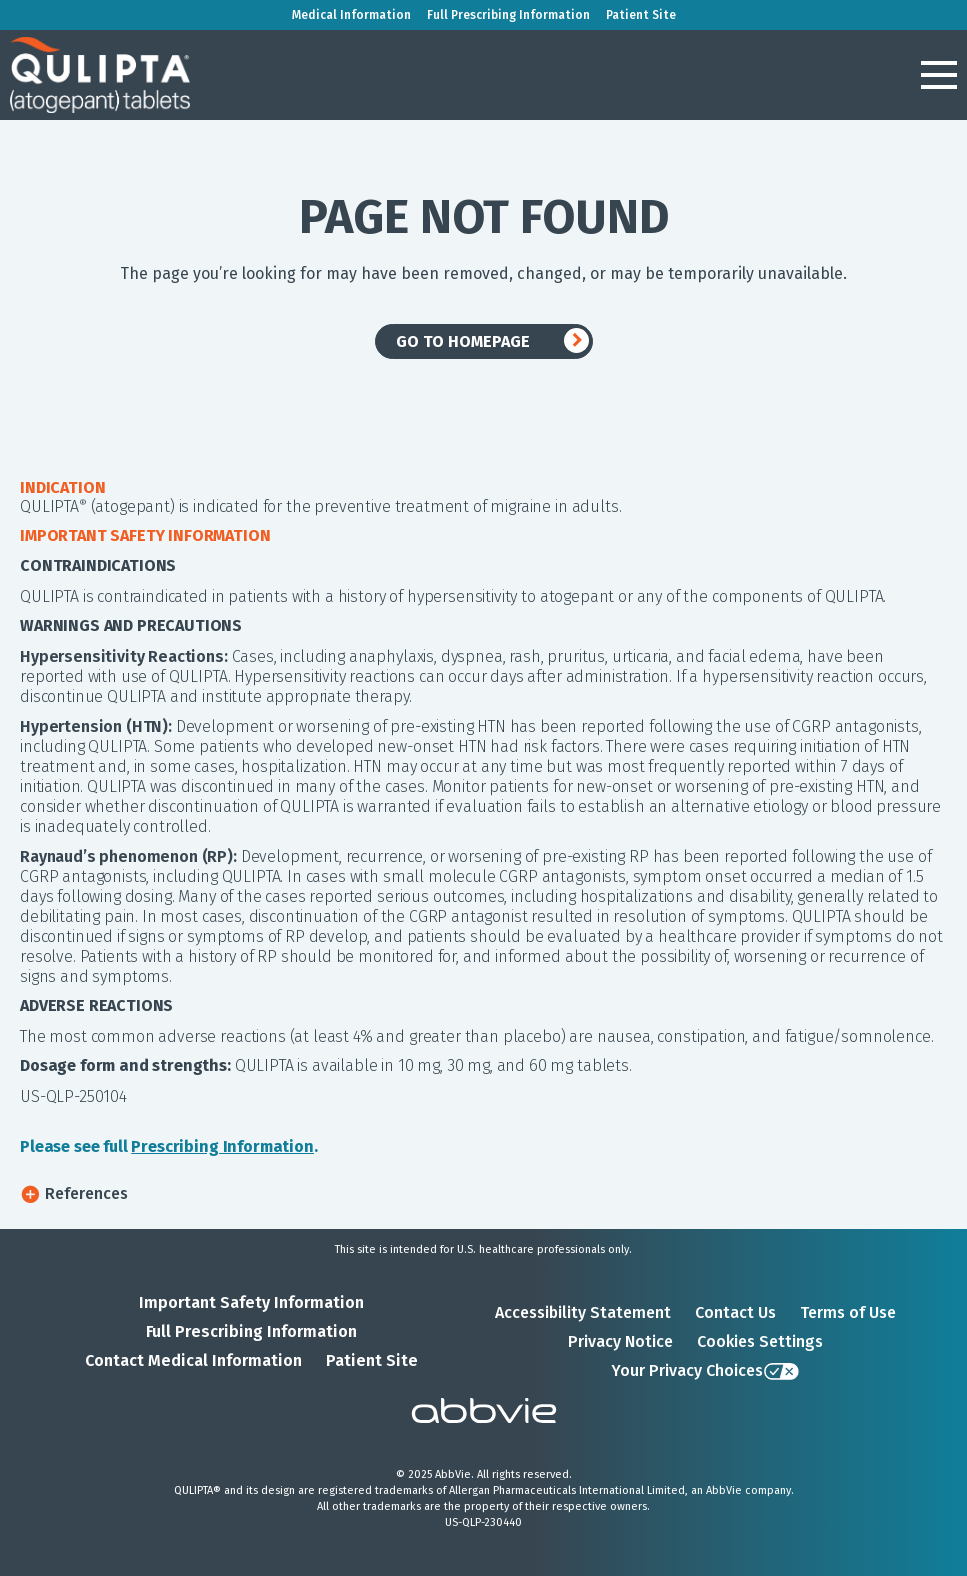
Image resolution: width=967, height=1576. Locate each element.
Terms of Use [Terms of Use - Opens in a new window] (848, 1312)
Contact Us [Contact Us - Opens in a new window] (735, 1312)
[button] (939, 75)
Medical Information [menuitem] (351, 15)
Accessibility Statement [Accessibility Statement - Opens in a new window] (583, 1312)
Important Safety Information (251, 1302)
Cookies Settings (760, 1341)
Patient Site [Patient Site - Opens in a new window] (372, 1360)
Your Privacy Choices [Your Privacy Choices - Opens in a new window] (687, 1370)
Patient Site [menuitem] (641, 15)
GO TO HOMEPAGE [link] (463, 341)
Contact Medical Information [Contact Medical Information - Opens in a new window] (193, 1360)
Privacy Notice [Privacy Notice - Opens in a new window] (620, 1341)
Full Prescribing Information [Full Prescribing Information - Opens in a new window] (251, 1331)
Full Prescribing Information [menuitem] (508, 15)
